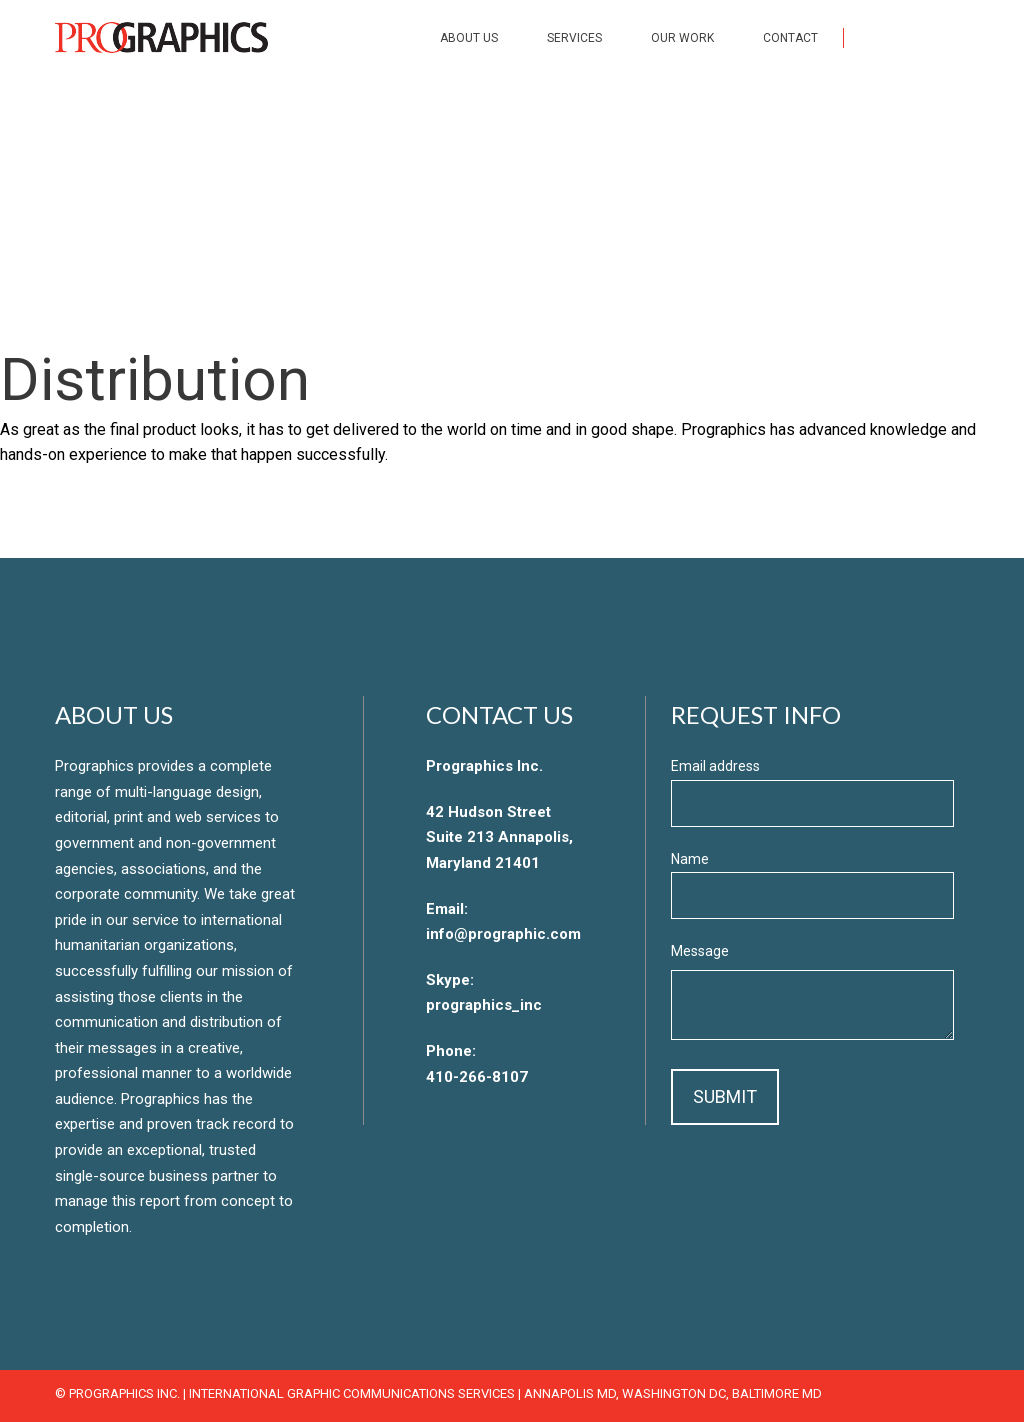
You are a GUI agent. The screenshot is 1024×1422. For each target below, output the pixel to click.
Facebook (876, 37)
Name (690, 859)
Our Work (682, 38)
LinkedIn (960, 37)
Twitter (918, 37)
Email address (715, 766)
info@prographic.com (503, 934)
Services (574, 38)
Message (700, 951)
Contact (790, 38)
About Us (469, 38)
